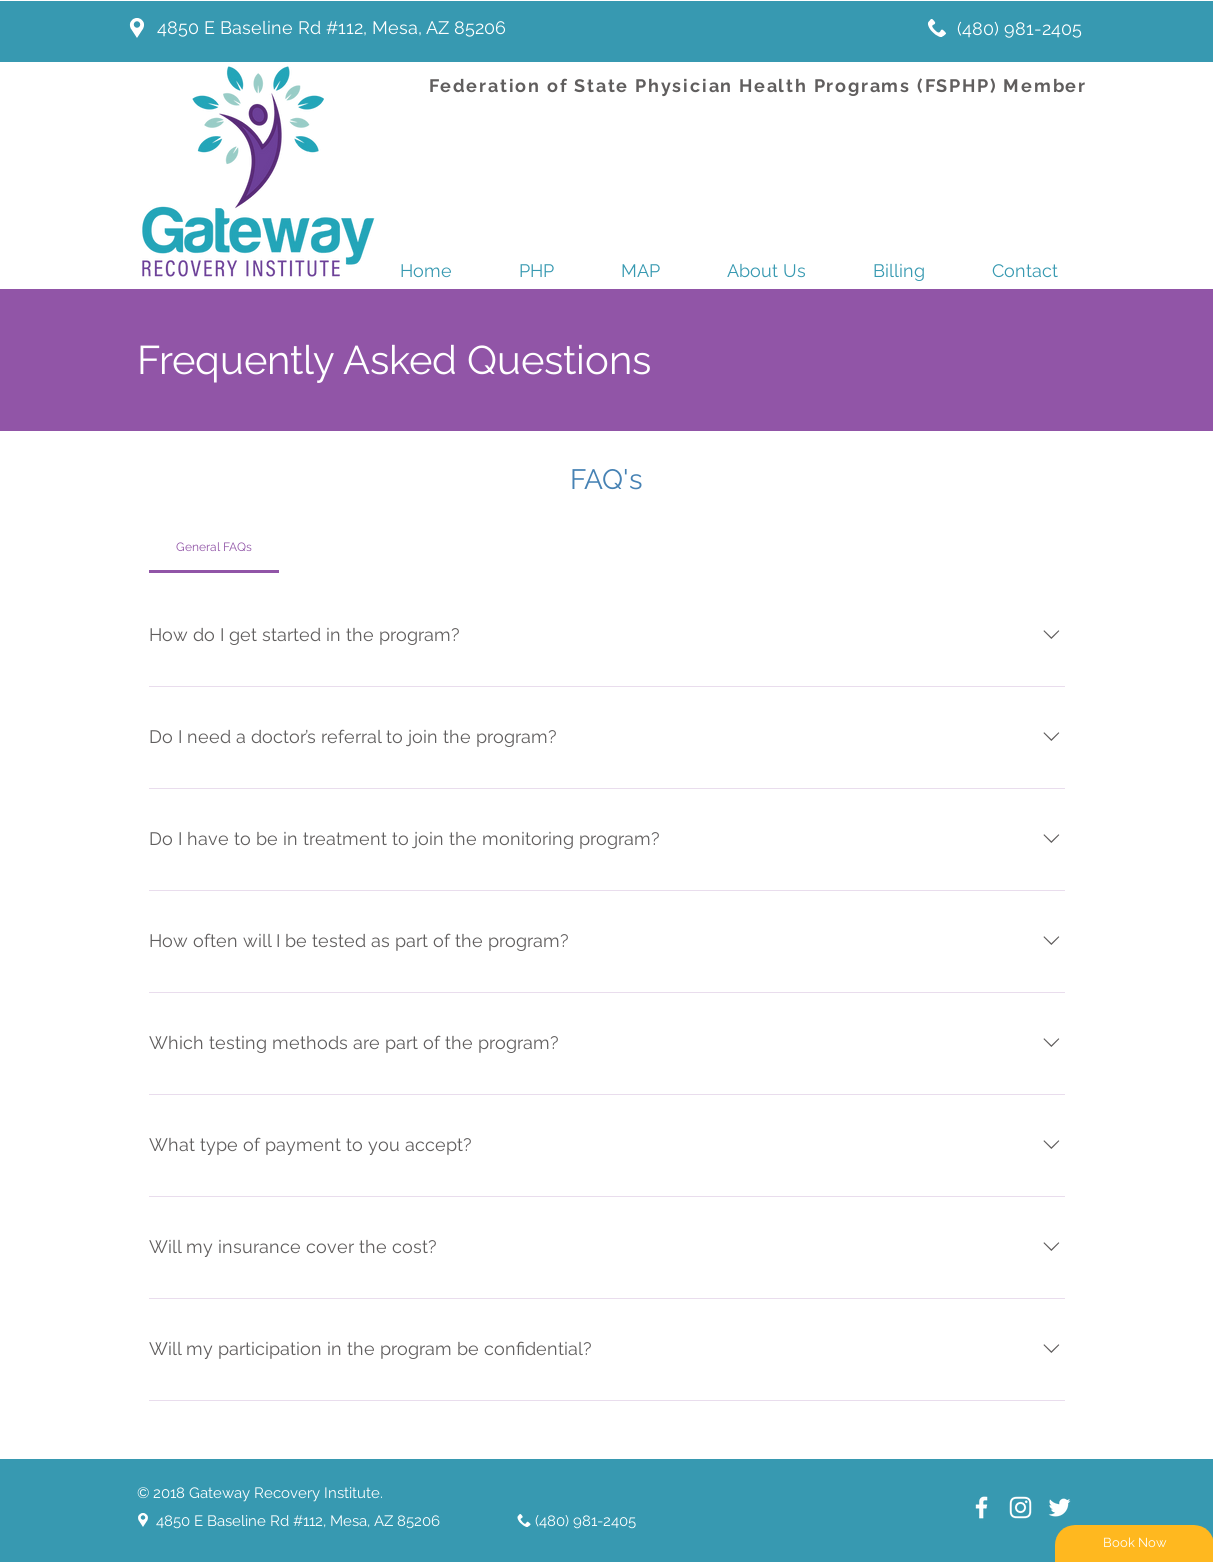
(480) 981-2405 (1019, 28)
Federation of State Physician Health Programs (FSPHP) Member (758, 85)
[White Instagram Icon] (1020, 1507)
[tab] (214, 547)
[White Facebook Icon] (981, 1507)
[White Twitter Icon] (1059, 1507)
